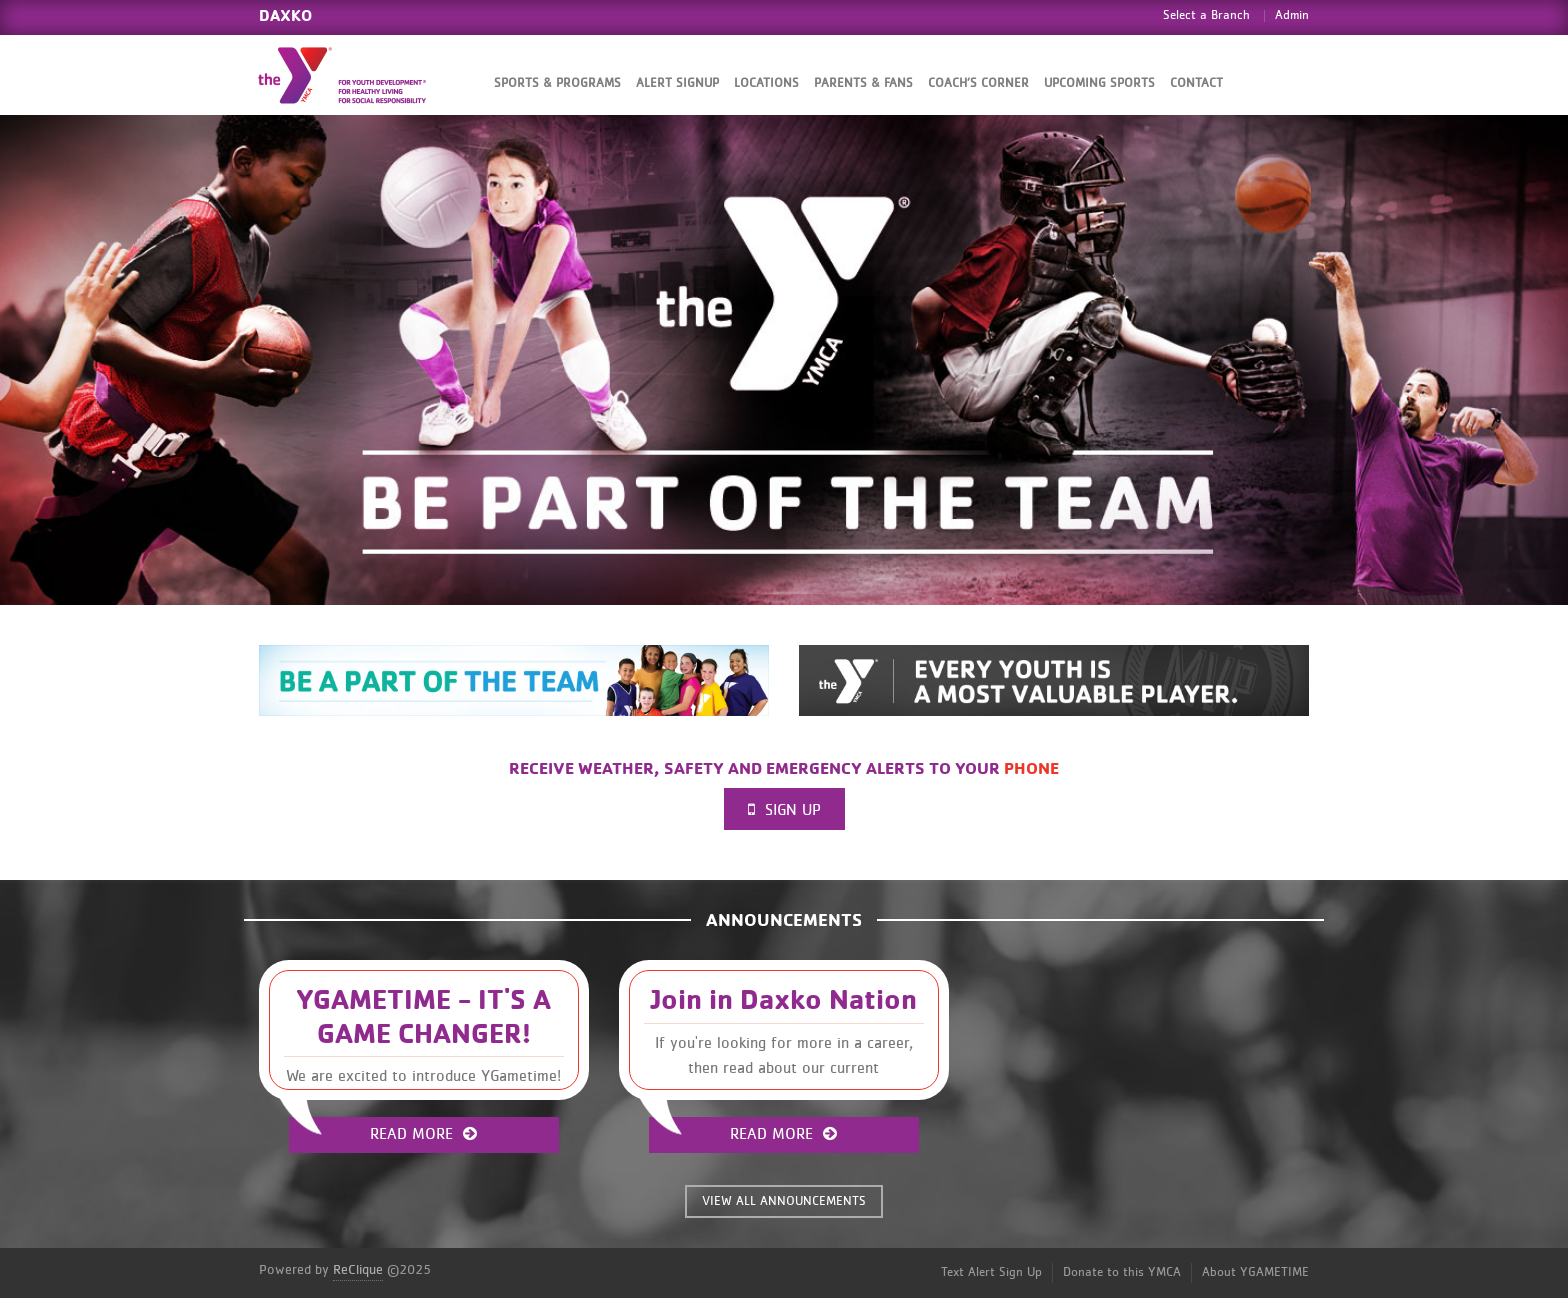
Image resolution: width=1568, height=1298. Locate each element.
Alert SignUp (677, 83)
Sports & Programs (557, 83)
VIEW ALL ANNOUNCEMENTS (784, 1201)
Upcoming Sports (1099, 83)
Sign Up (784, 809)
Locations (766, 83)
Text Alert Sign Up (991, 1272)
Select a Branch (1206, 15)
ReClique (358, 1270)
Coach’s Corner (978, 83)
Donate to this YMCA (1122, 1272)
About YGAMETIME (1255, 1272)
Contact (1196, 83)
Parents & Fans (863, 83)
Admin (1292, 15)
